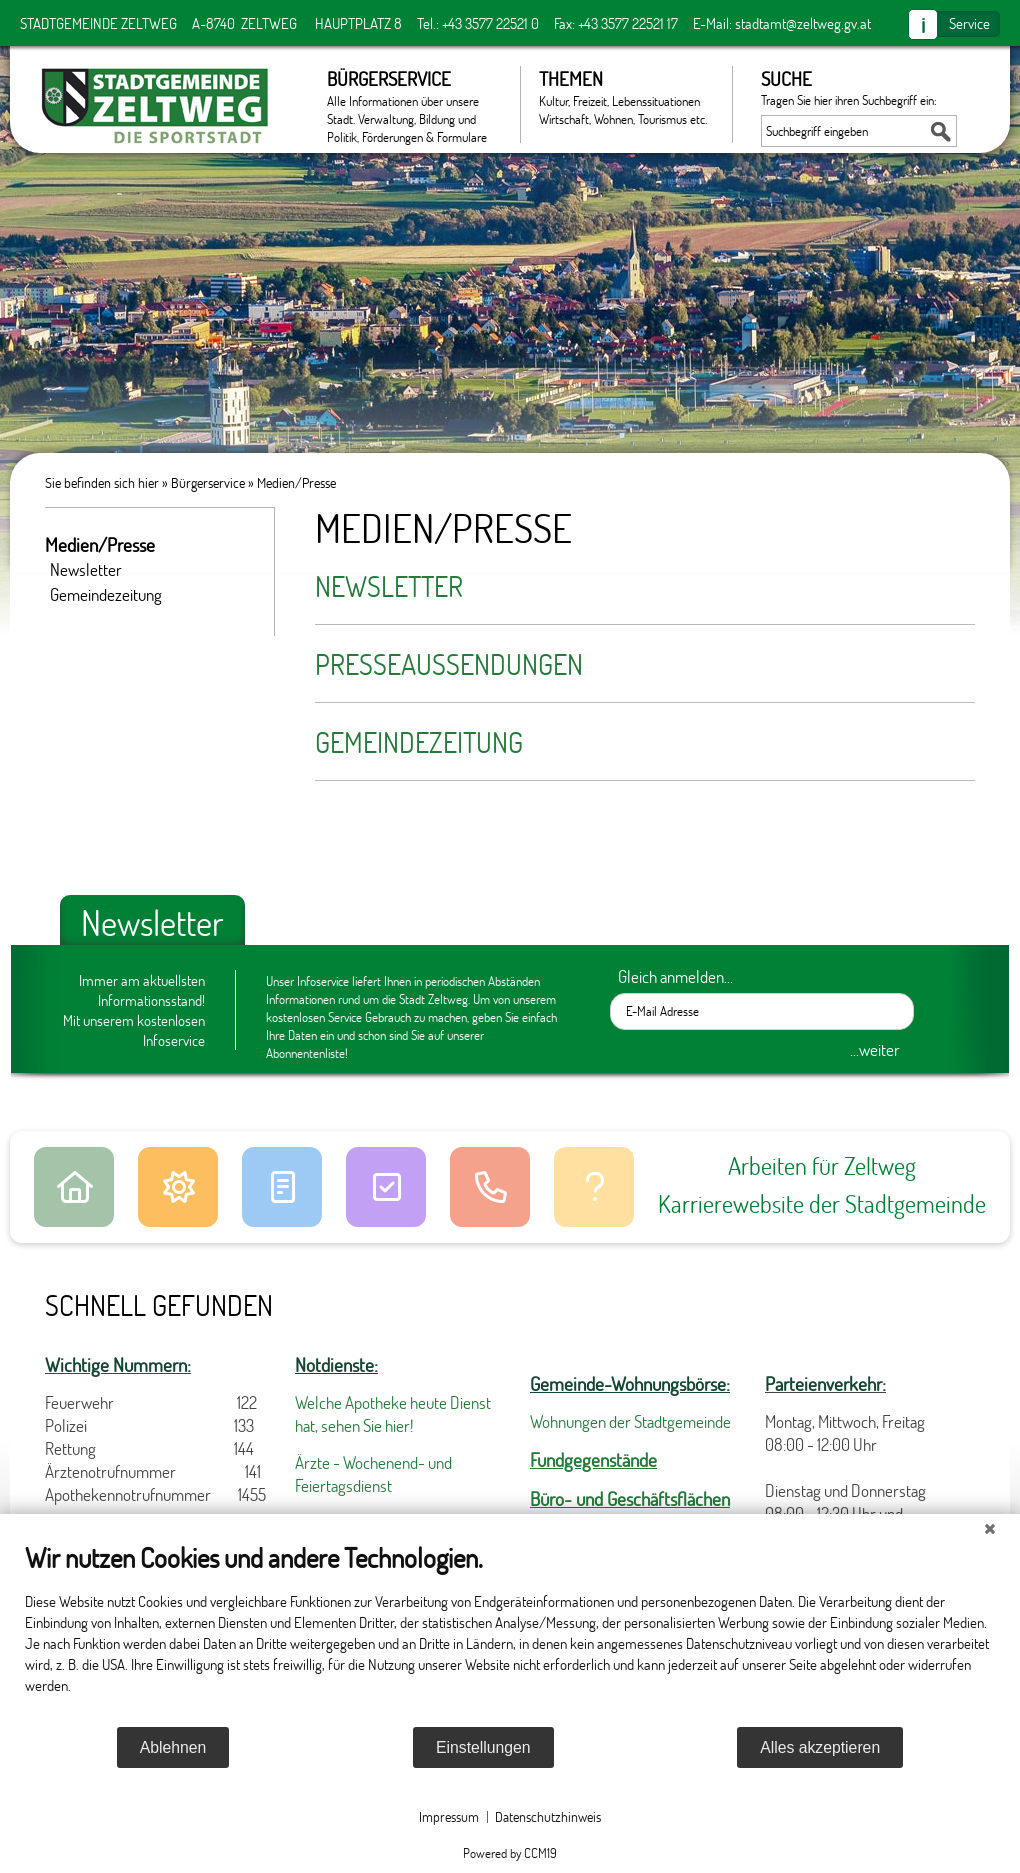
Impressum (449, 1816)
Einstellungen (483, 1747)
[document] (510, 1633)
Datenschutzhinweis (548, 1816)
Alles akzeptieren (820, 1747)
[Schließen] (990, 1529)
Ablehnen (173, 1747)
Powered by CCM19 (510, 1853)
